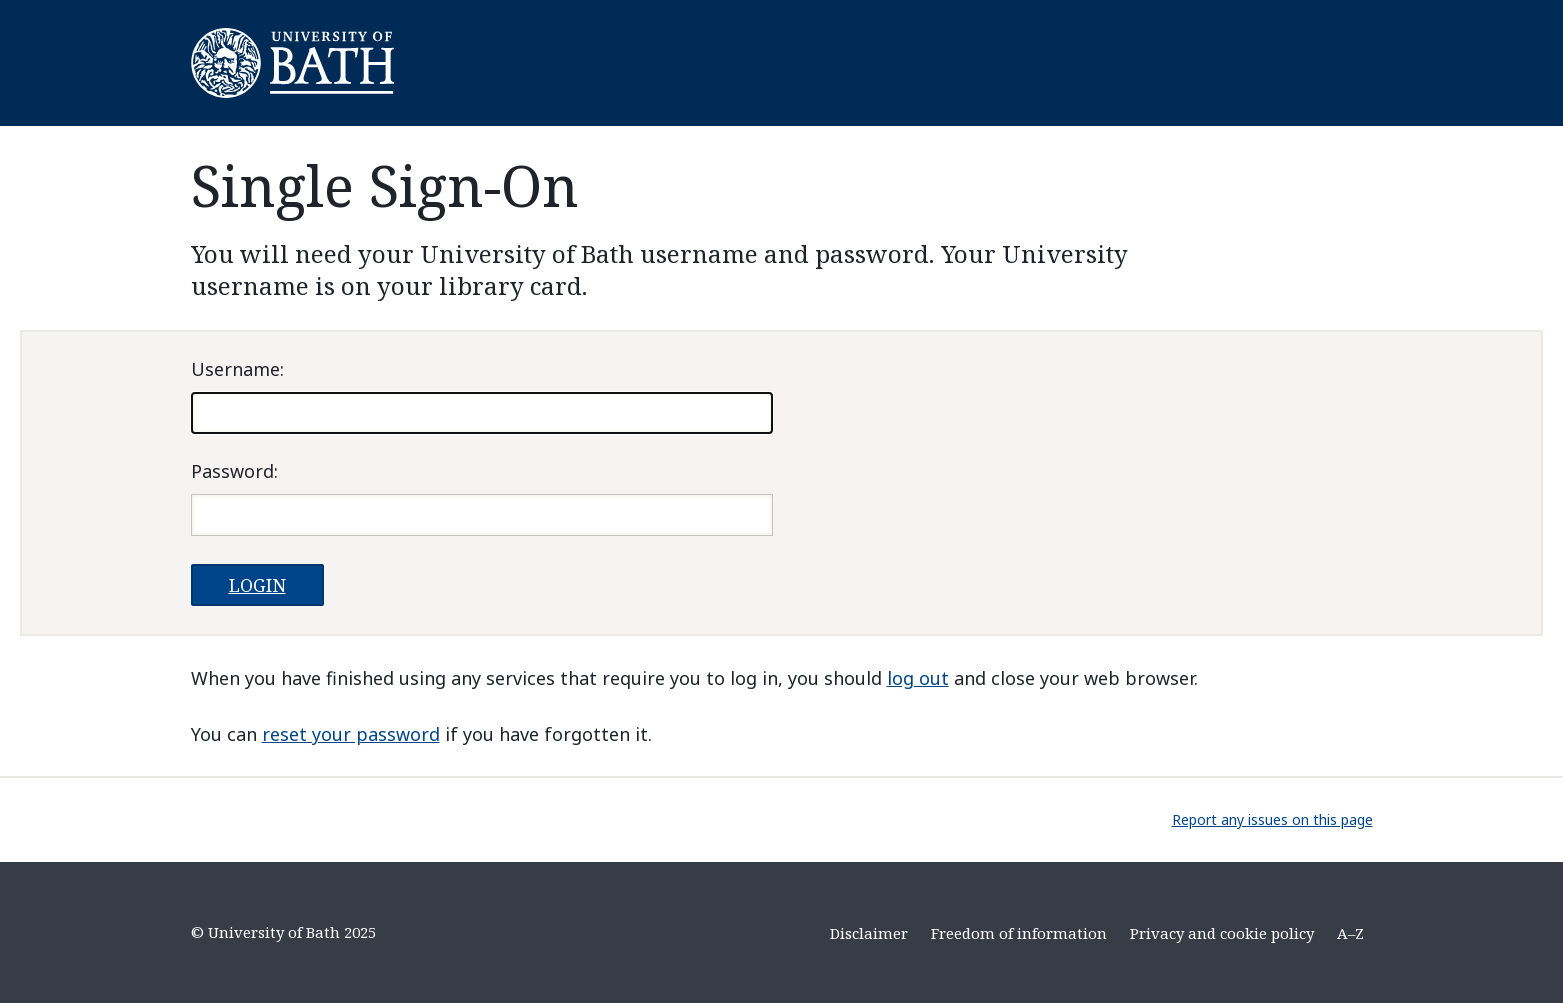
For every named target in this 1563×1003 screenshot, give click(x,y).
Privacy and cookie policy (1222, 933)
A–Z (1350, 933)
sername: (237, 369)
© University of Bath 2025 (283, 932)
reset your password (351, 734)
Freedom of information (1019, 933)
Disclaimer (869, 933)
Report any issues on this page (1272, 819)
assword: (234, 471)
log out (918, 678)
